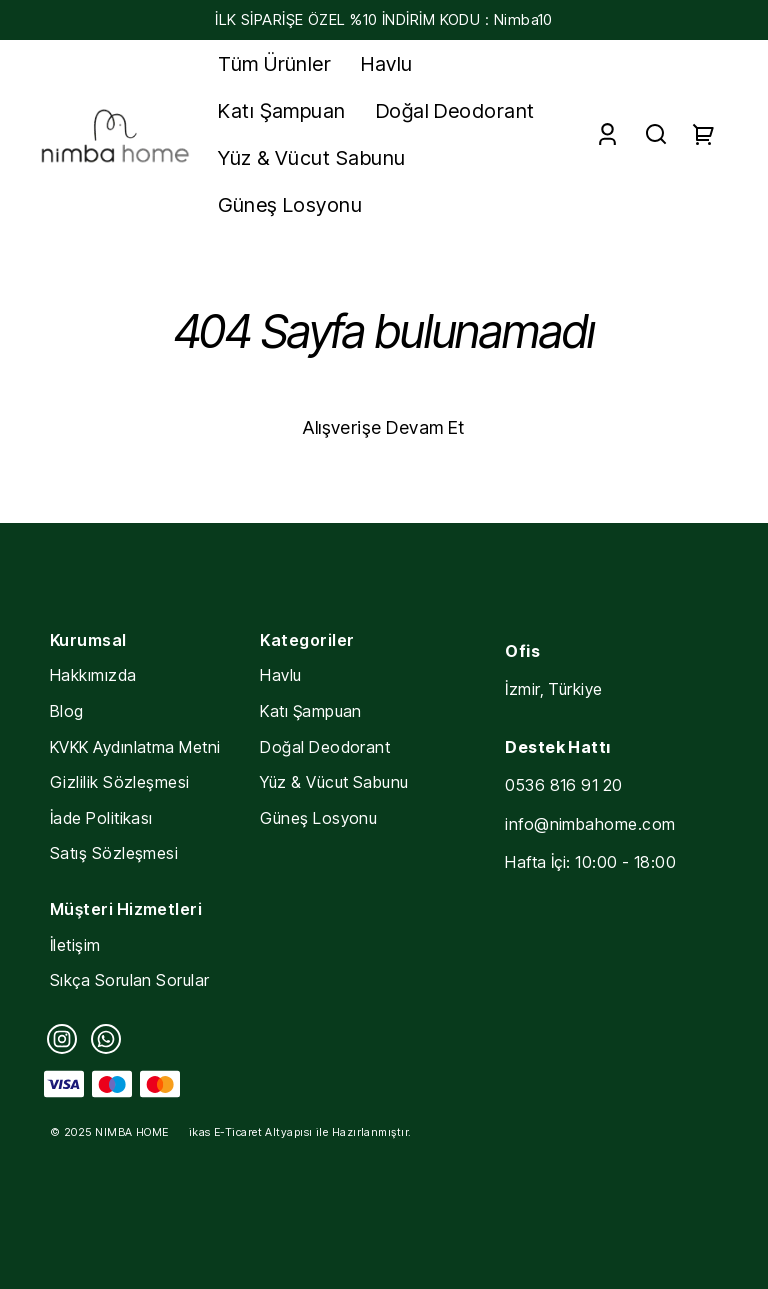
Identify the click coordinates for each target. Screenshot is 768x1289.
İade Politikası (101, 818)
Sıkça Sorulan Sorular (129, 980)
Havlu (280, 675)
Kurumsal (88, 640)
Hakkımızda (93, 675)
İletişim (75, 945)
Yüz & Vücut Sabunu (334, 782)
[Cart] (704, 134)
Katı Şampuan (310, 711)
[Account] (607, 134)
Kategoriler (307, 640)
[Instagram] (62, 1039)
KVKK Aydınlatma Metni (135, 747)
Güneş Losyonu (318, 818)
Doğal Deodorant (325, 747)
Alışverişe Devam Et (384, 427)
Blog (67, 711)
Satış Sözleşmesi (114, 853)
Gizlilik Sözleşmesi (120, 782)
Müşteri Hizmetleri (126, 909)
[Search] (656, 134)
